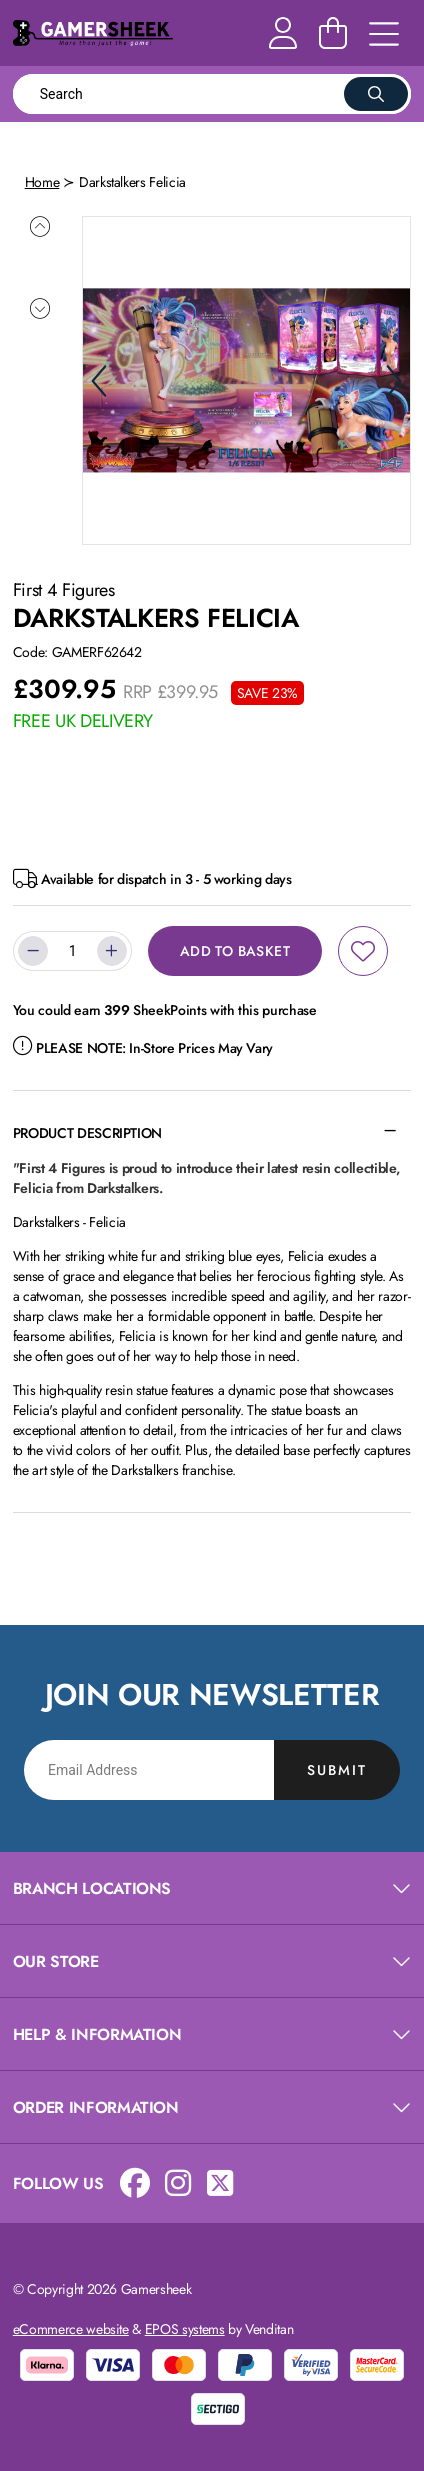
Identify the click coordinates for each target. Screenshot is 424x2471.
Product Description (87, 1131)
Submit (337, 1767)
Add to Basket (235, 949)
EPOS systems (185, 2327)
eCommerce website (71, 2327)
